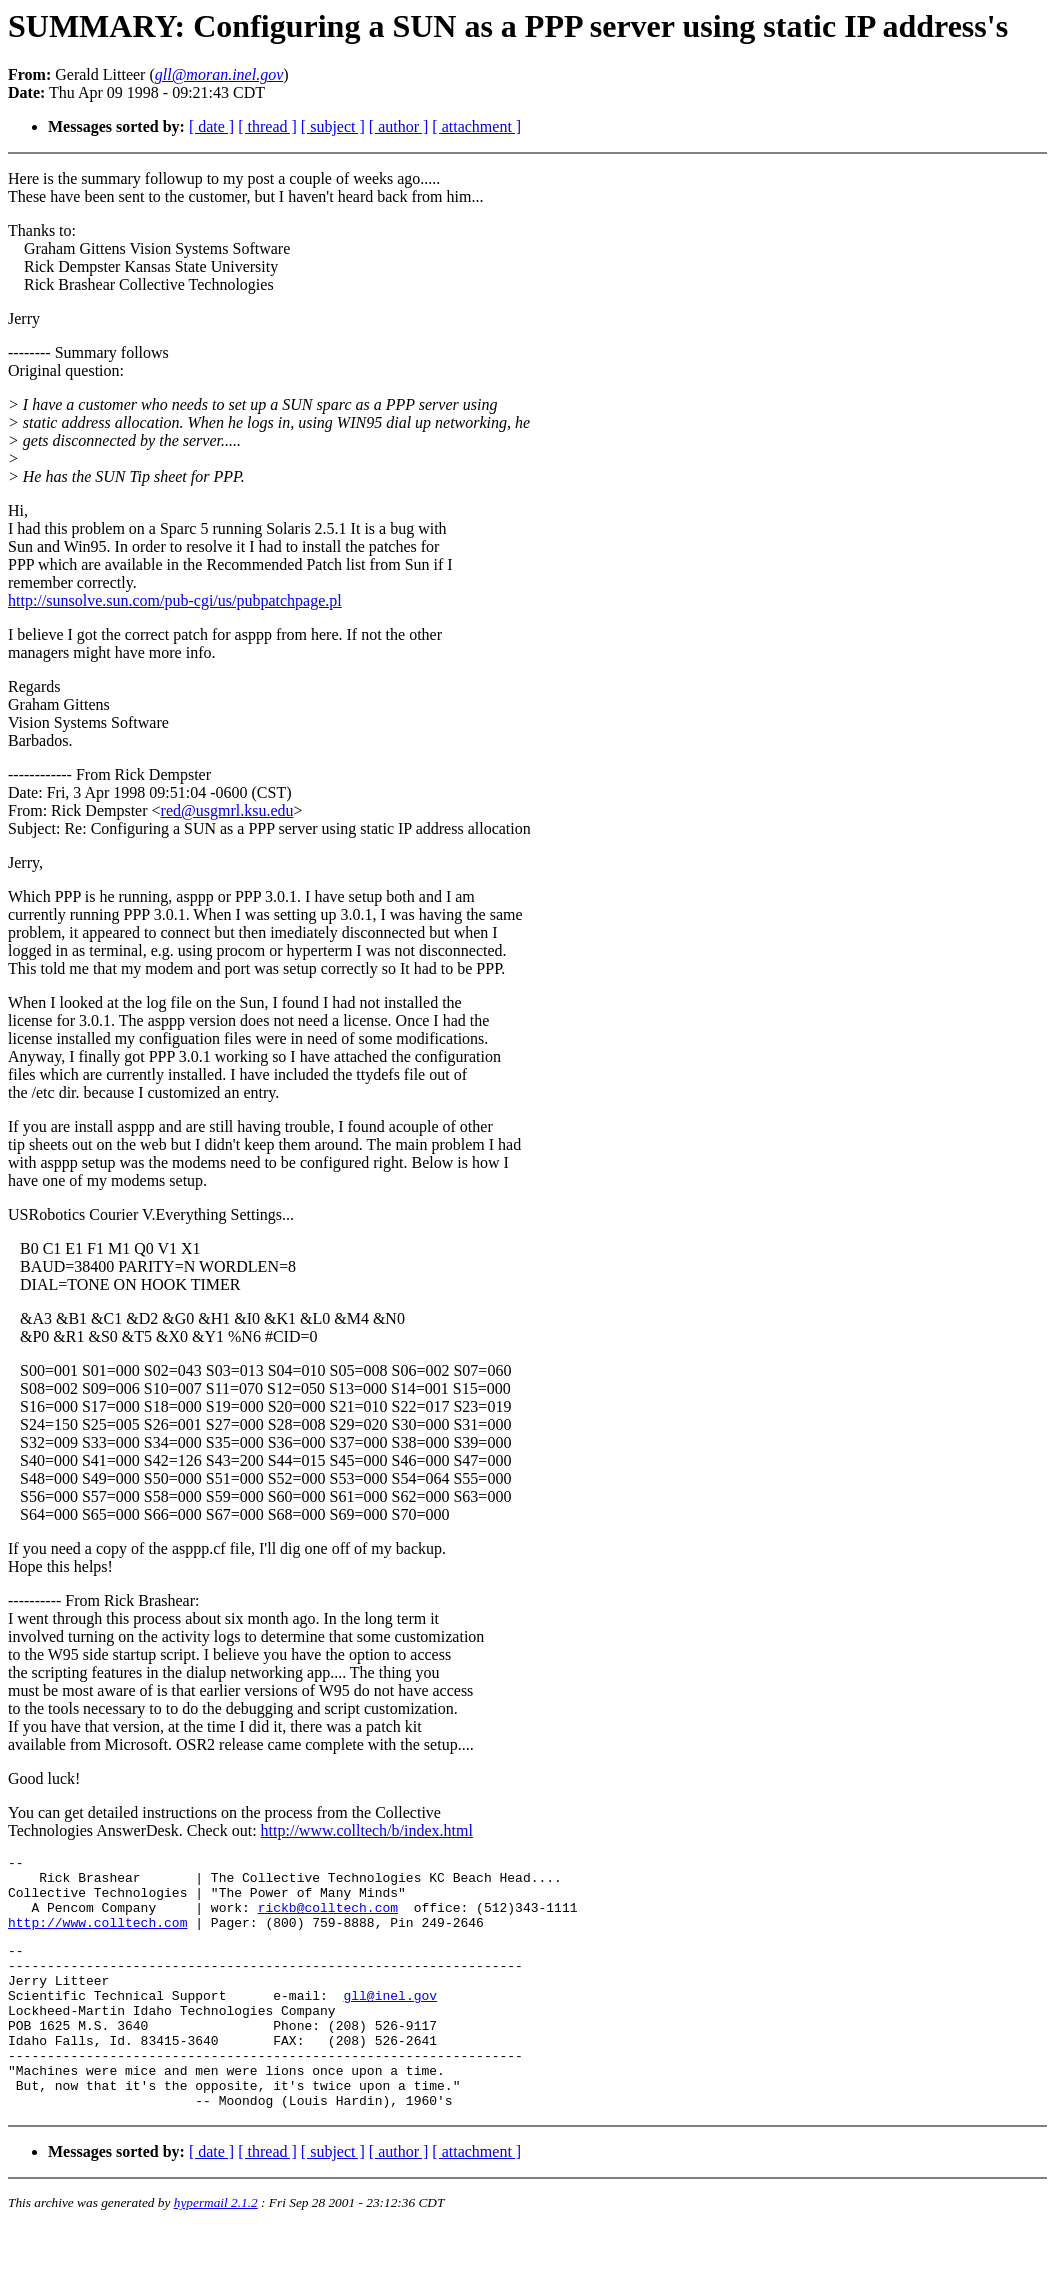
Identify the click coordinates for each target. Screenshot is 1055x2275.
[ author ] (399, 126)
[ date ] (211, 126)
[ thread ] (267, 126)
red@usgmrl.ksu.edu (227, 810)
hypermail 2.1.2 (216, 2250)
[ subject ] (333, 126)
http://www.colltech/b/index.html (367, 1830)
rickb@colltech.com (328, 1919)
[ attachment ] (476, 126)
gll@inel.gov (390, 2022)
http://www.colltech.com (97, 1937)
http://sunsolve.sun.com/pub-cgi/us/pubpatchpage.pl (175, 600)
